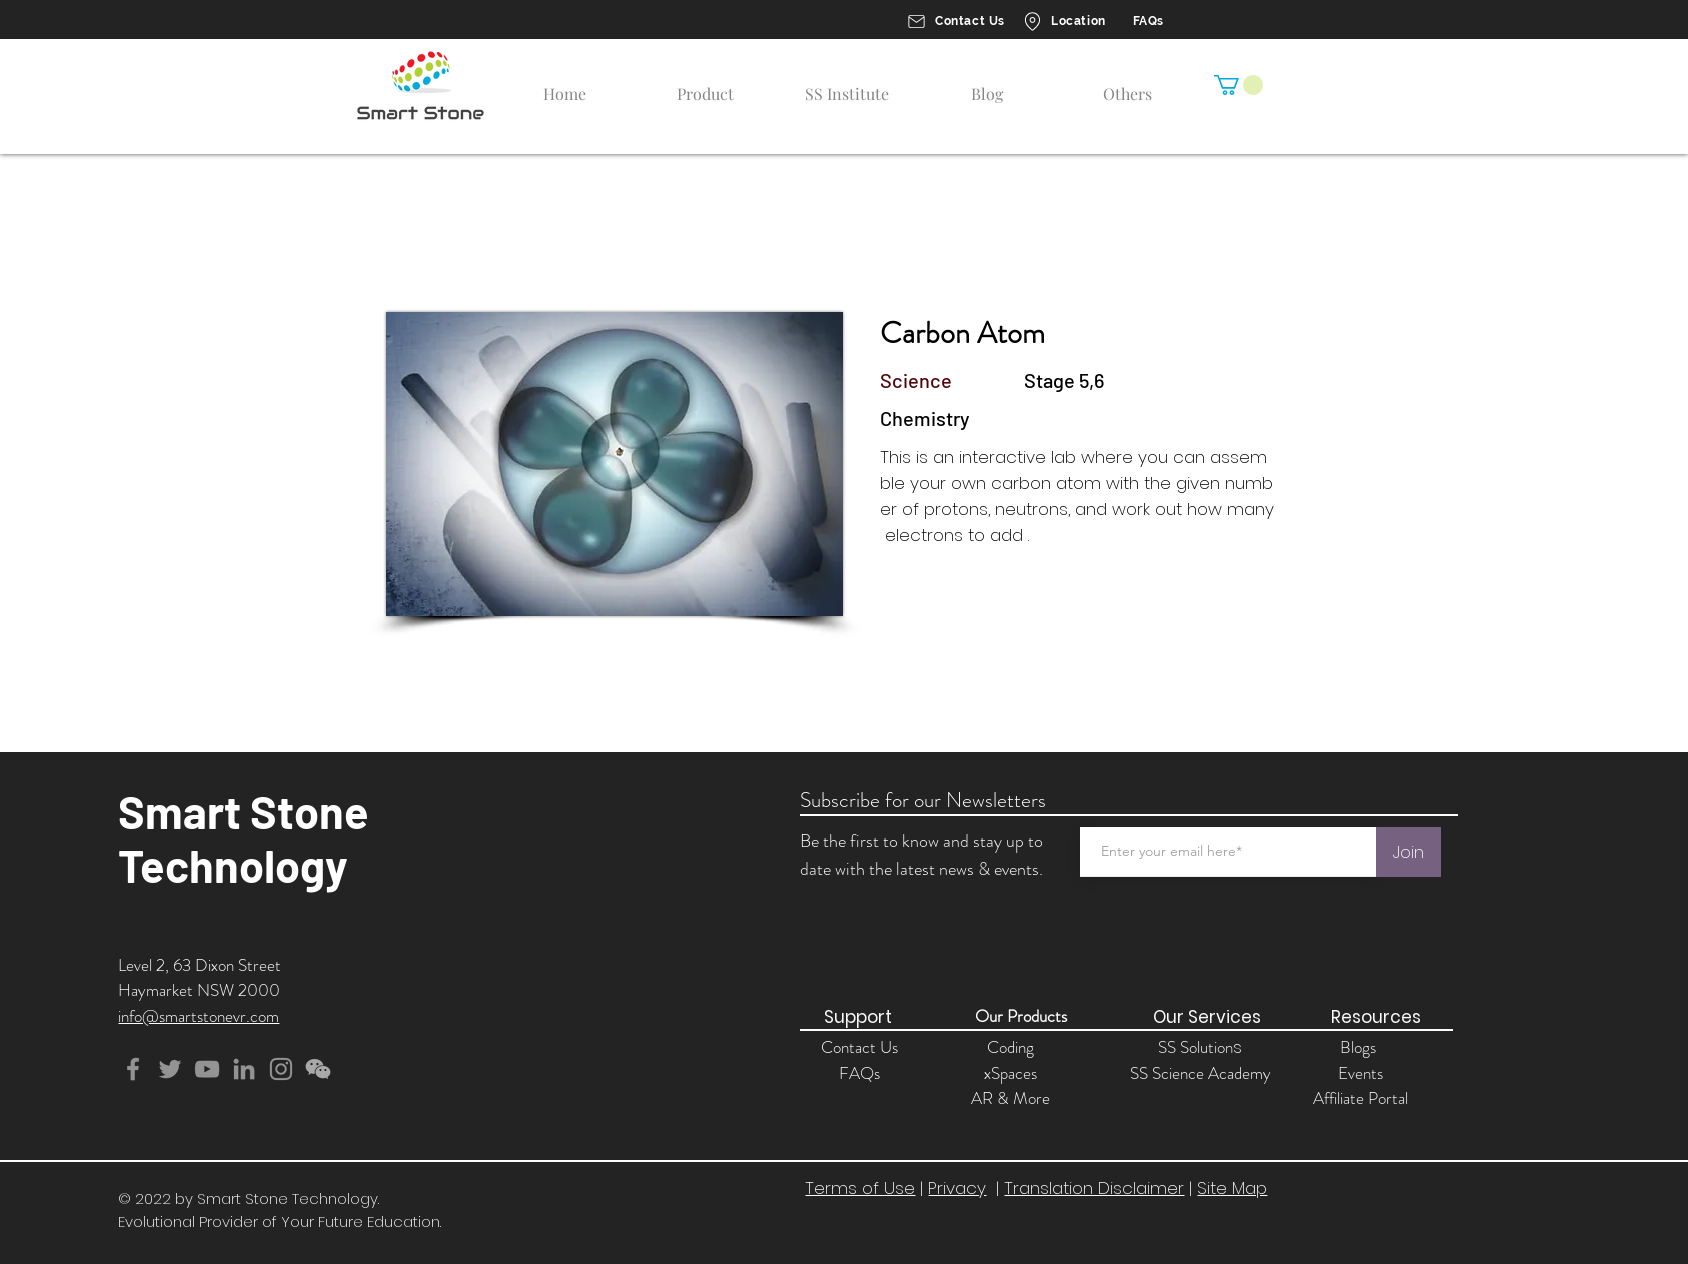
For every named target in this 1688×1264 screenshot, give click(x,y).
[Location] (1063, 21)
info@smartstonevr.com (198, 1016)
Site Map (1232, 1188)
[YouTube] (207, 1069)
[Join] (1408, 852)
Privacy (957, 1188)
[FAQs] (1146, 21)
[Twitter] (170, 1069)
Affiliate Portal (1360, 1098)
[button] (1238, 85)
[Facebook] (133, 1069)
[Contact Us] (955, 21)
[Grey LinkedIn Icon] (244, 1069)
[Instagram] (281, 1069)
